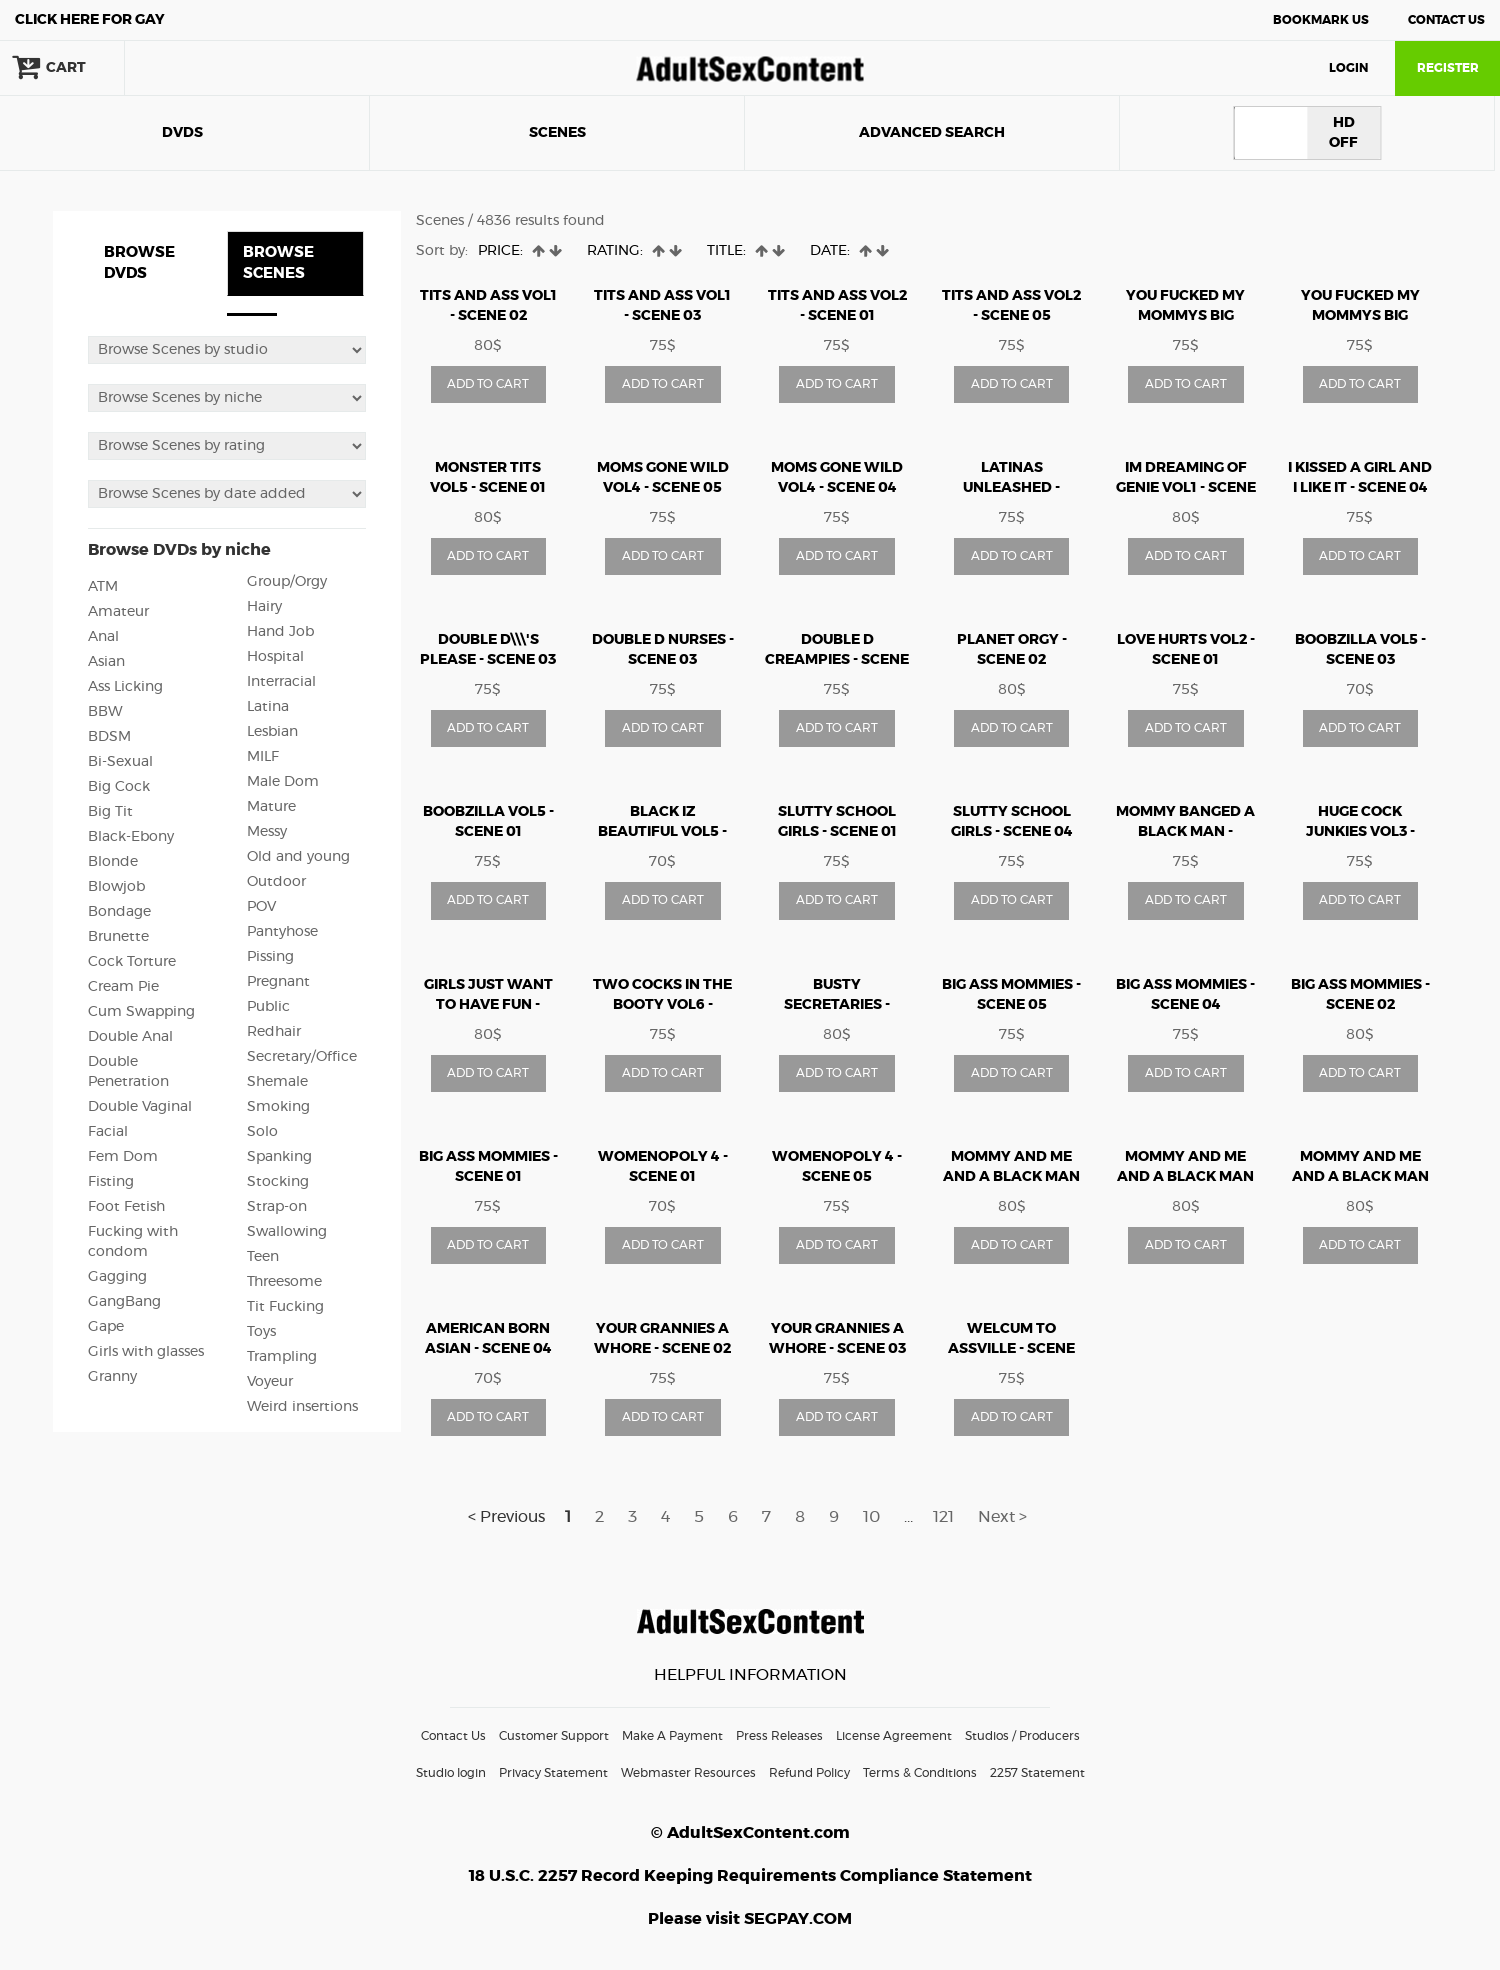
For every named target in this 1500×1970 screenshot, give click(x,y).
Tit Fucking (285, 1307)
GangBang (124, 1302)
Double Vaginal (140, 1107)
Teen (263, 1257)
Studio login (451, 1773)
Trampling (282, 1357)
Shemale (277, 1082)
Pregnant (278, 982)
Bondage (119, 912)
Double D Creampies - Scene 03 (837, 660)
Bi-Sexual (120, 762)
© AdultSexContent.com (750, 1833)
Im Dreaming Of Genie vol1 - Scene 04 (1186, 488)
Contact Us (1446, 20)
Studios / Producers (1022, 1736)
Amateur (118, 612)
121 (943, 1517)
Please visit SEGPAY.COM (750, 1919)
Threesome (284, 1282)
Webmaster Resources (688, 1773)
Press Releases (779, 1736)
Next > (1002, 1517)
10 (871, 1517)
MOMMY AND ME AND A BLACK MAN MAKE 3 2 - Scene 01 (1360, 1177)
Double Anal (130, 1037)
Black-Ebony (131, 837)
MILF (263, 757)
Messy (267, 832)
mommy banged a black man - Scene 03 (1185, 832)
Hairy (264, 607)
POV (261, 907)
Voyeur (270, 1382)
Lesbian (272, 732)
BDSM (109, 737)
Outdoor (276, 882)
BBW (105, 712)
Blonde (113, 862)
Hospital (275, 657)
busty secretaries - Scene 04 (837, 1005)
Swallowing (287, 1232)
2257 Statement (1037, 1773)
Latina (268, 707)
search (190, 68)
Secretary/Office (302, 1057)
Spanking (279, 1157)
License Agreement (894, 1736)
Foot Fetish (126, 1207)
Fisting (111, 1182)
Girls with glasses (146, 1352)
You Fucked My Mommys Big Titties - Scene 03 (1185, 316)
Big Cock (119, 787)
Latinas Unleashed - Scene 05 (1011, 488)
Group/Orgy (287, 582)
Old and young (298, 857)
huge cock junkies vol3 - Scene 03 (1360, 832)
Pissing (270, 957)
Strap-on (277, 1207)
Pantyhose (282, 932)
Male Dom (283, 782)
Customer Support (554, 1736)
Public (268, 1007)
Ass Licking (125, 687)
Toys (261, 1332)
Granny (112, 1377)
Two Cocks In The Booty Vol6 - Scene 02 (662, 1005)
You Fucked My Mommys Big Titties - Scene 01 (1360, 316)
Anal (103, 637)
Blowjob (116, 887)
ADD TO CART (488, 384)
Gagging (117, 1277)
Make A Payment (672, 1736)
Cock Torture (132, 962)
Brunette (118, 937)
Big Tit (110, 812)
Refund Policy (809, 1773)
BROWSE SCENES (278, 263)
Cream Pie (123, 987)
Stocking (278, 1182)
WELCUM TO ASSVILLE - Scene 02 (1011, 1349)
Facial (108, 1132)
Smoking (278, 1107)
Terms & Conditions (920, 1773)
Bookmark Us (1321, 20)
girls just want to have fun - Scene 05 (488, 1005)
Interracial (281, 682)
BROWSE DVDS (139, 263)
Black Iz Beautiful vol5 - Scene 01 (662, 832)
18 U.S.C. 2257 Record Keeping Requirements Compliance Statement (750, 1876)
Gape (106, 1327)
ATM (103, 587)
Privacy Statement (553, 1773)
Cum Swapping (141, 1012)
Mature (271, 807)
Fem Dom (123, 1157)
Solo (262, 1132)
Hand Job (280, 632)
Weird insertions (302, 1407)
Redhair (274, 1032)
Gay (90, 20)
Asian (106, 662)
